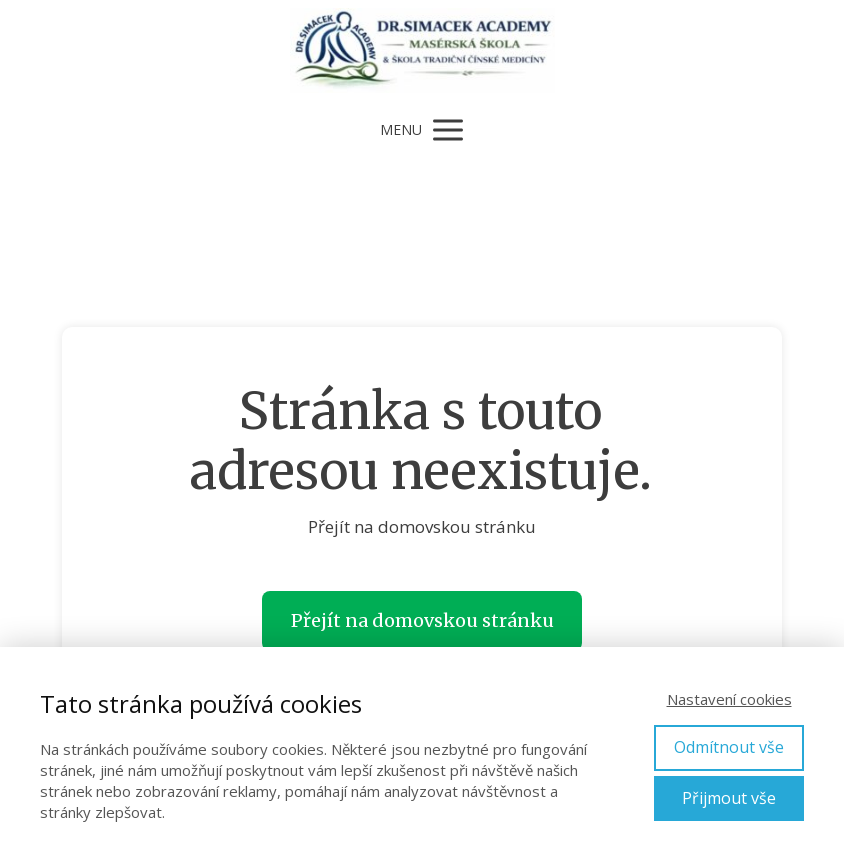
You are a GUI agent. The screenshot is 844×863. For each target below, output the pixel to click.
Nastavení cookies (729, 699)
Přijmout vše (729, 798)
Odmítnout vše (729, 747)
